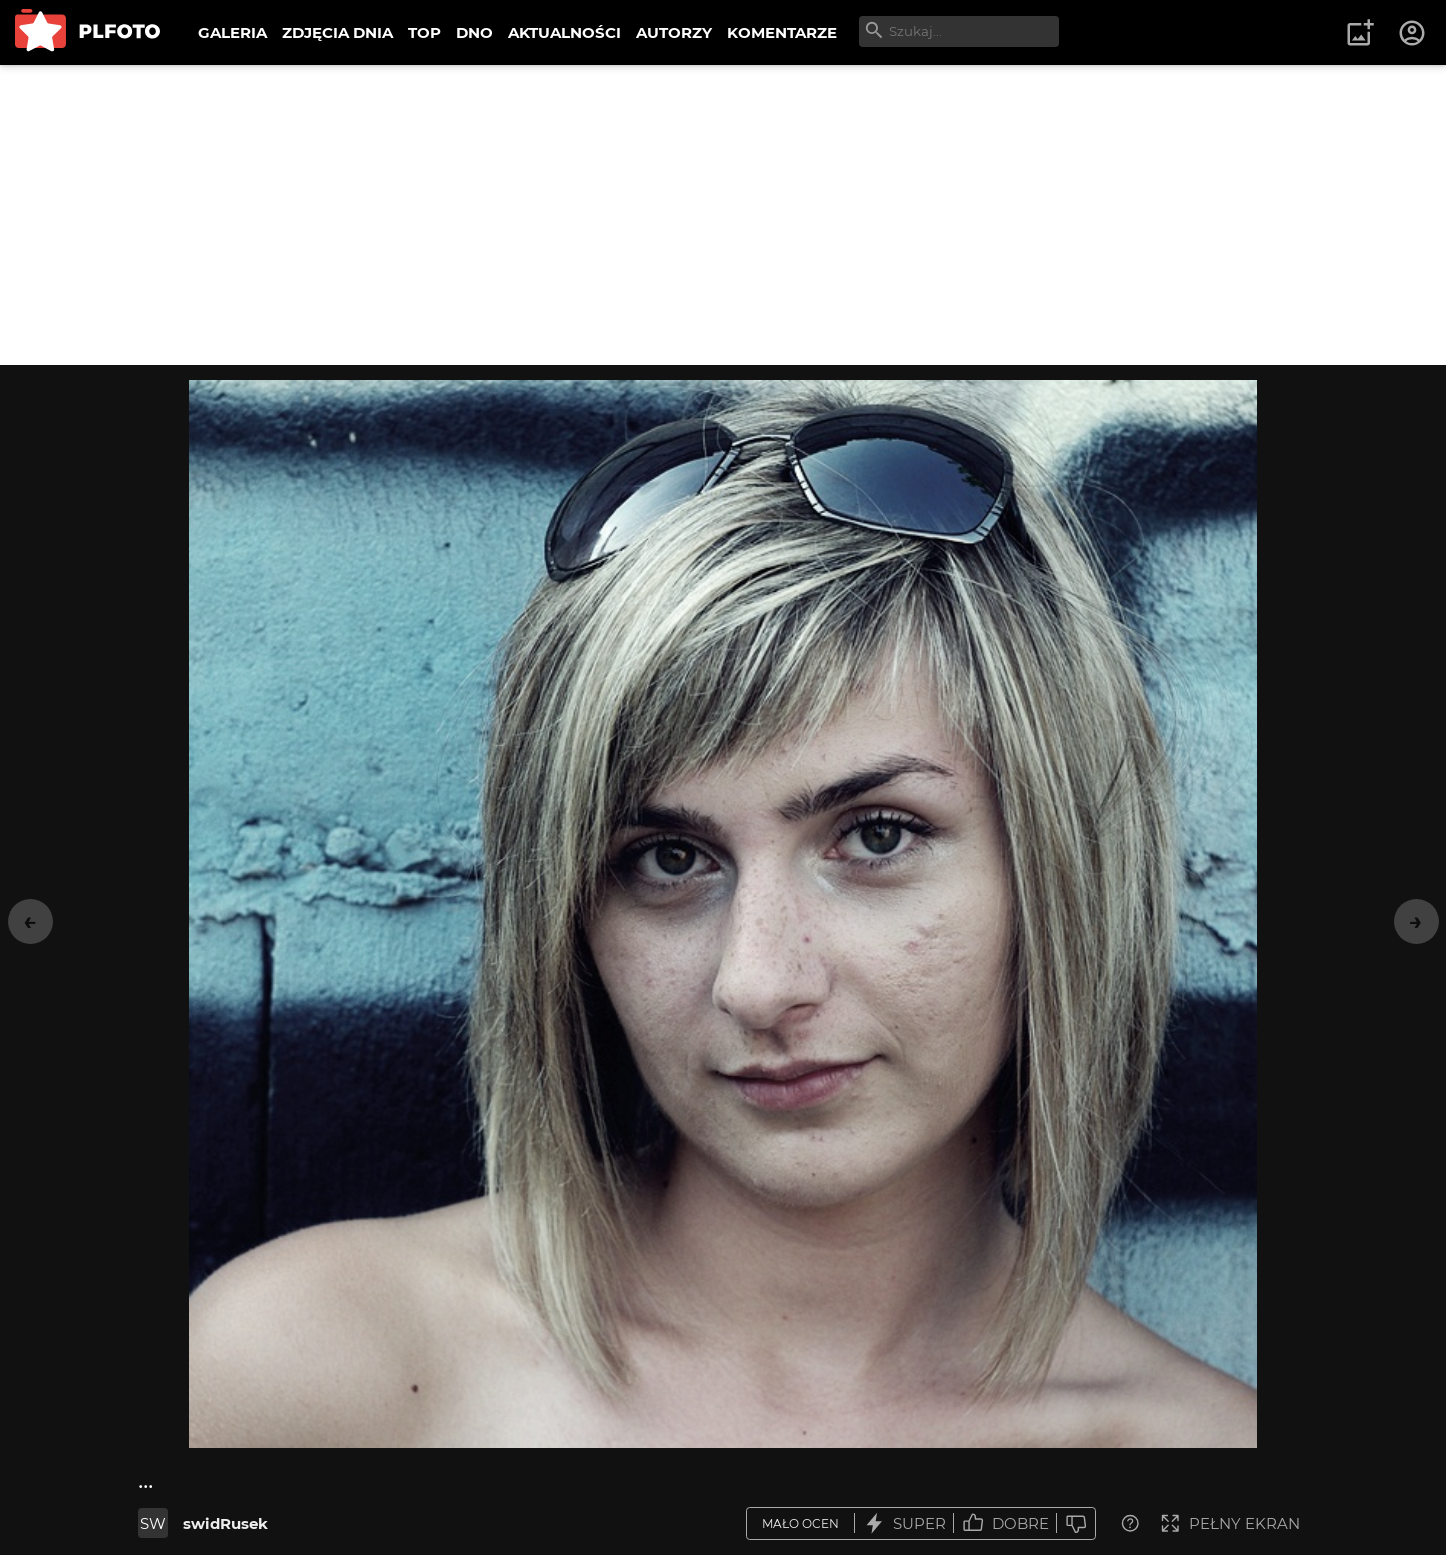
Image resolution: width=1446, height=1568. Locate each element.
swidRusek (225, 1523)
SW (153, 1523)
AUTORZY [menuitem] (674, 32)
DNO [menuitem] (474, 32)
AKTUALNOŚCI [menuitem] (564, 32)
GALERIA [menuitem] (232, 32)
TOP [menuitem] (424, 32)
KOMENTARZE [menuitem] (782, 32)
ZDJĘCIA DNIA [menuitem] (337, 32)
